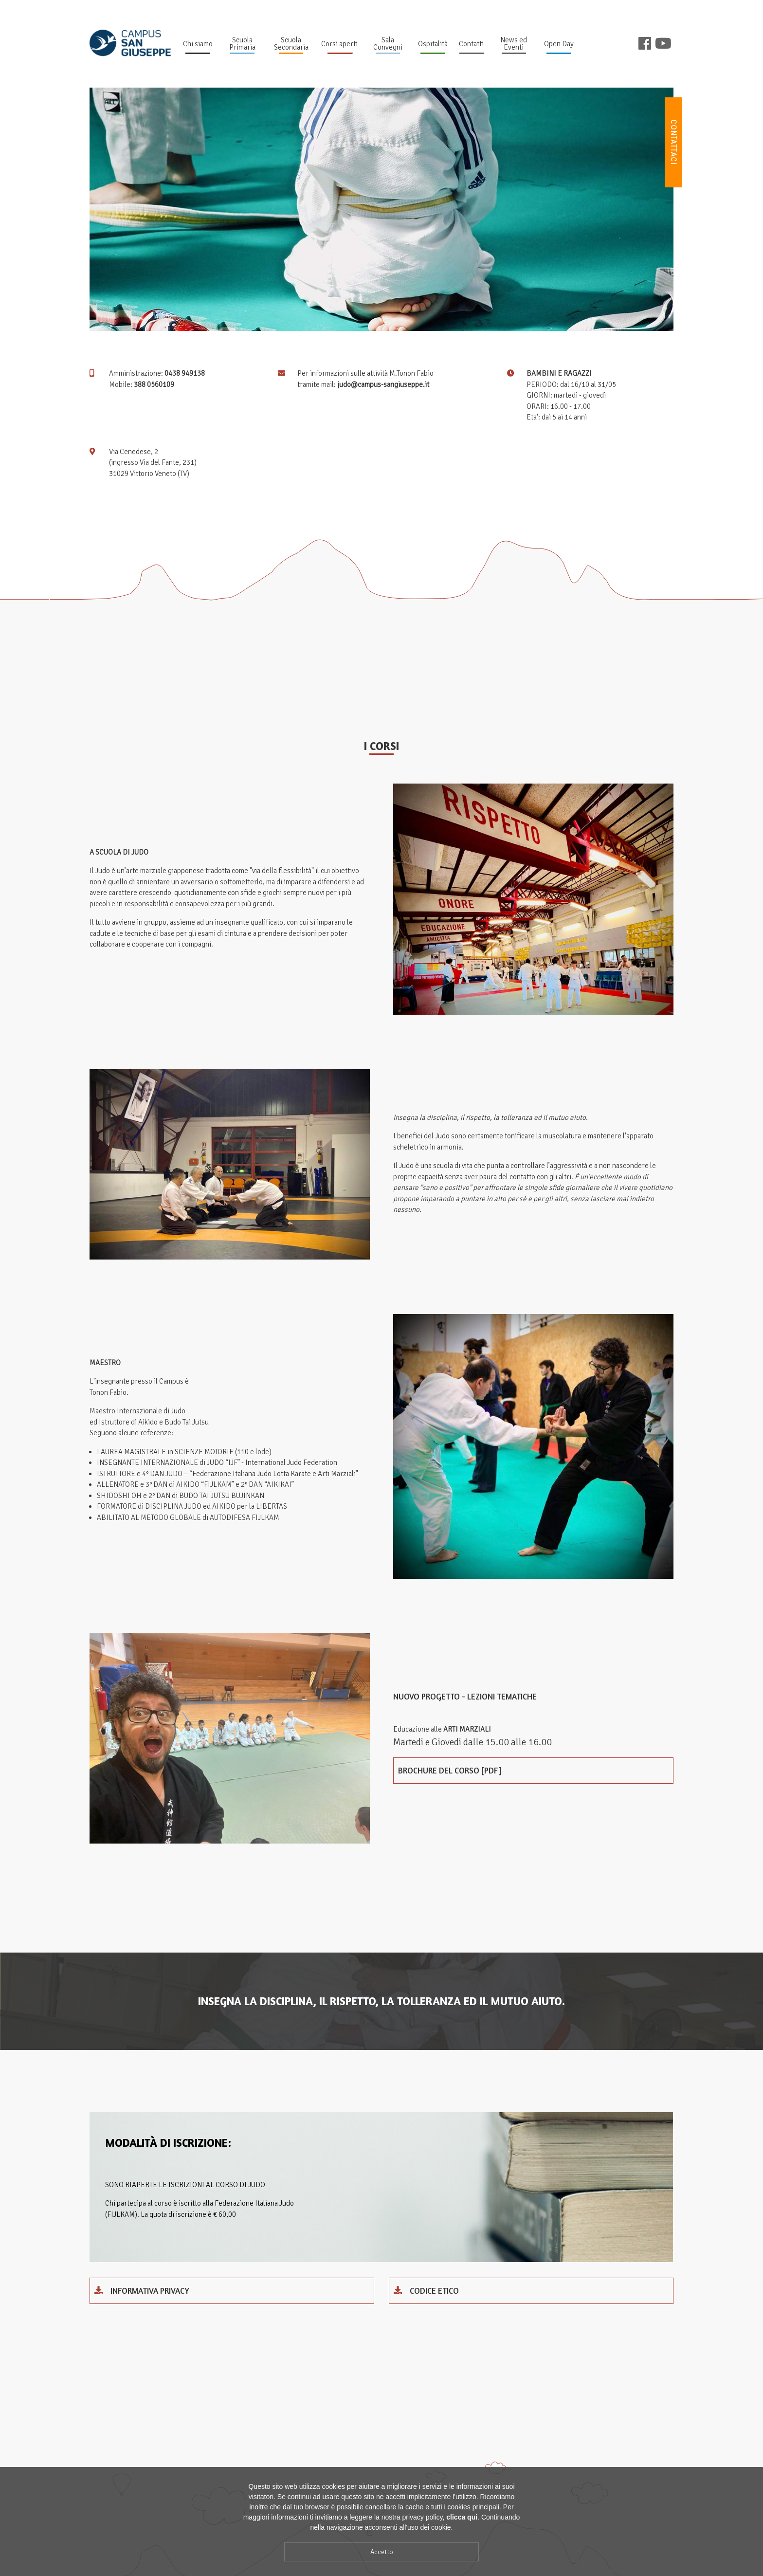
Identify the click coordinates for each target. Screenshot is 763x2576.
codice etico (426, 2290)
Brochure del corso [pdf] (449, 1770)
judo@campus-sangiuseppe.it (383, 384)
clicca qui (461, 2518)
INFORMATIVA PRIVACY (141, 2290)
